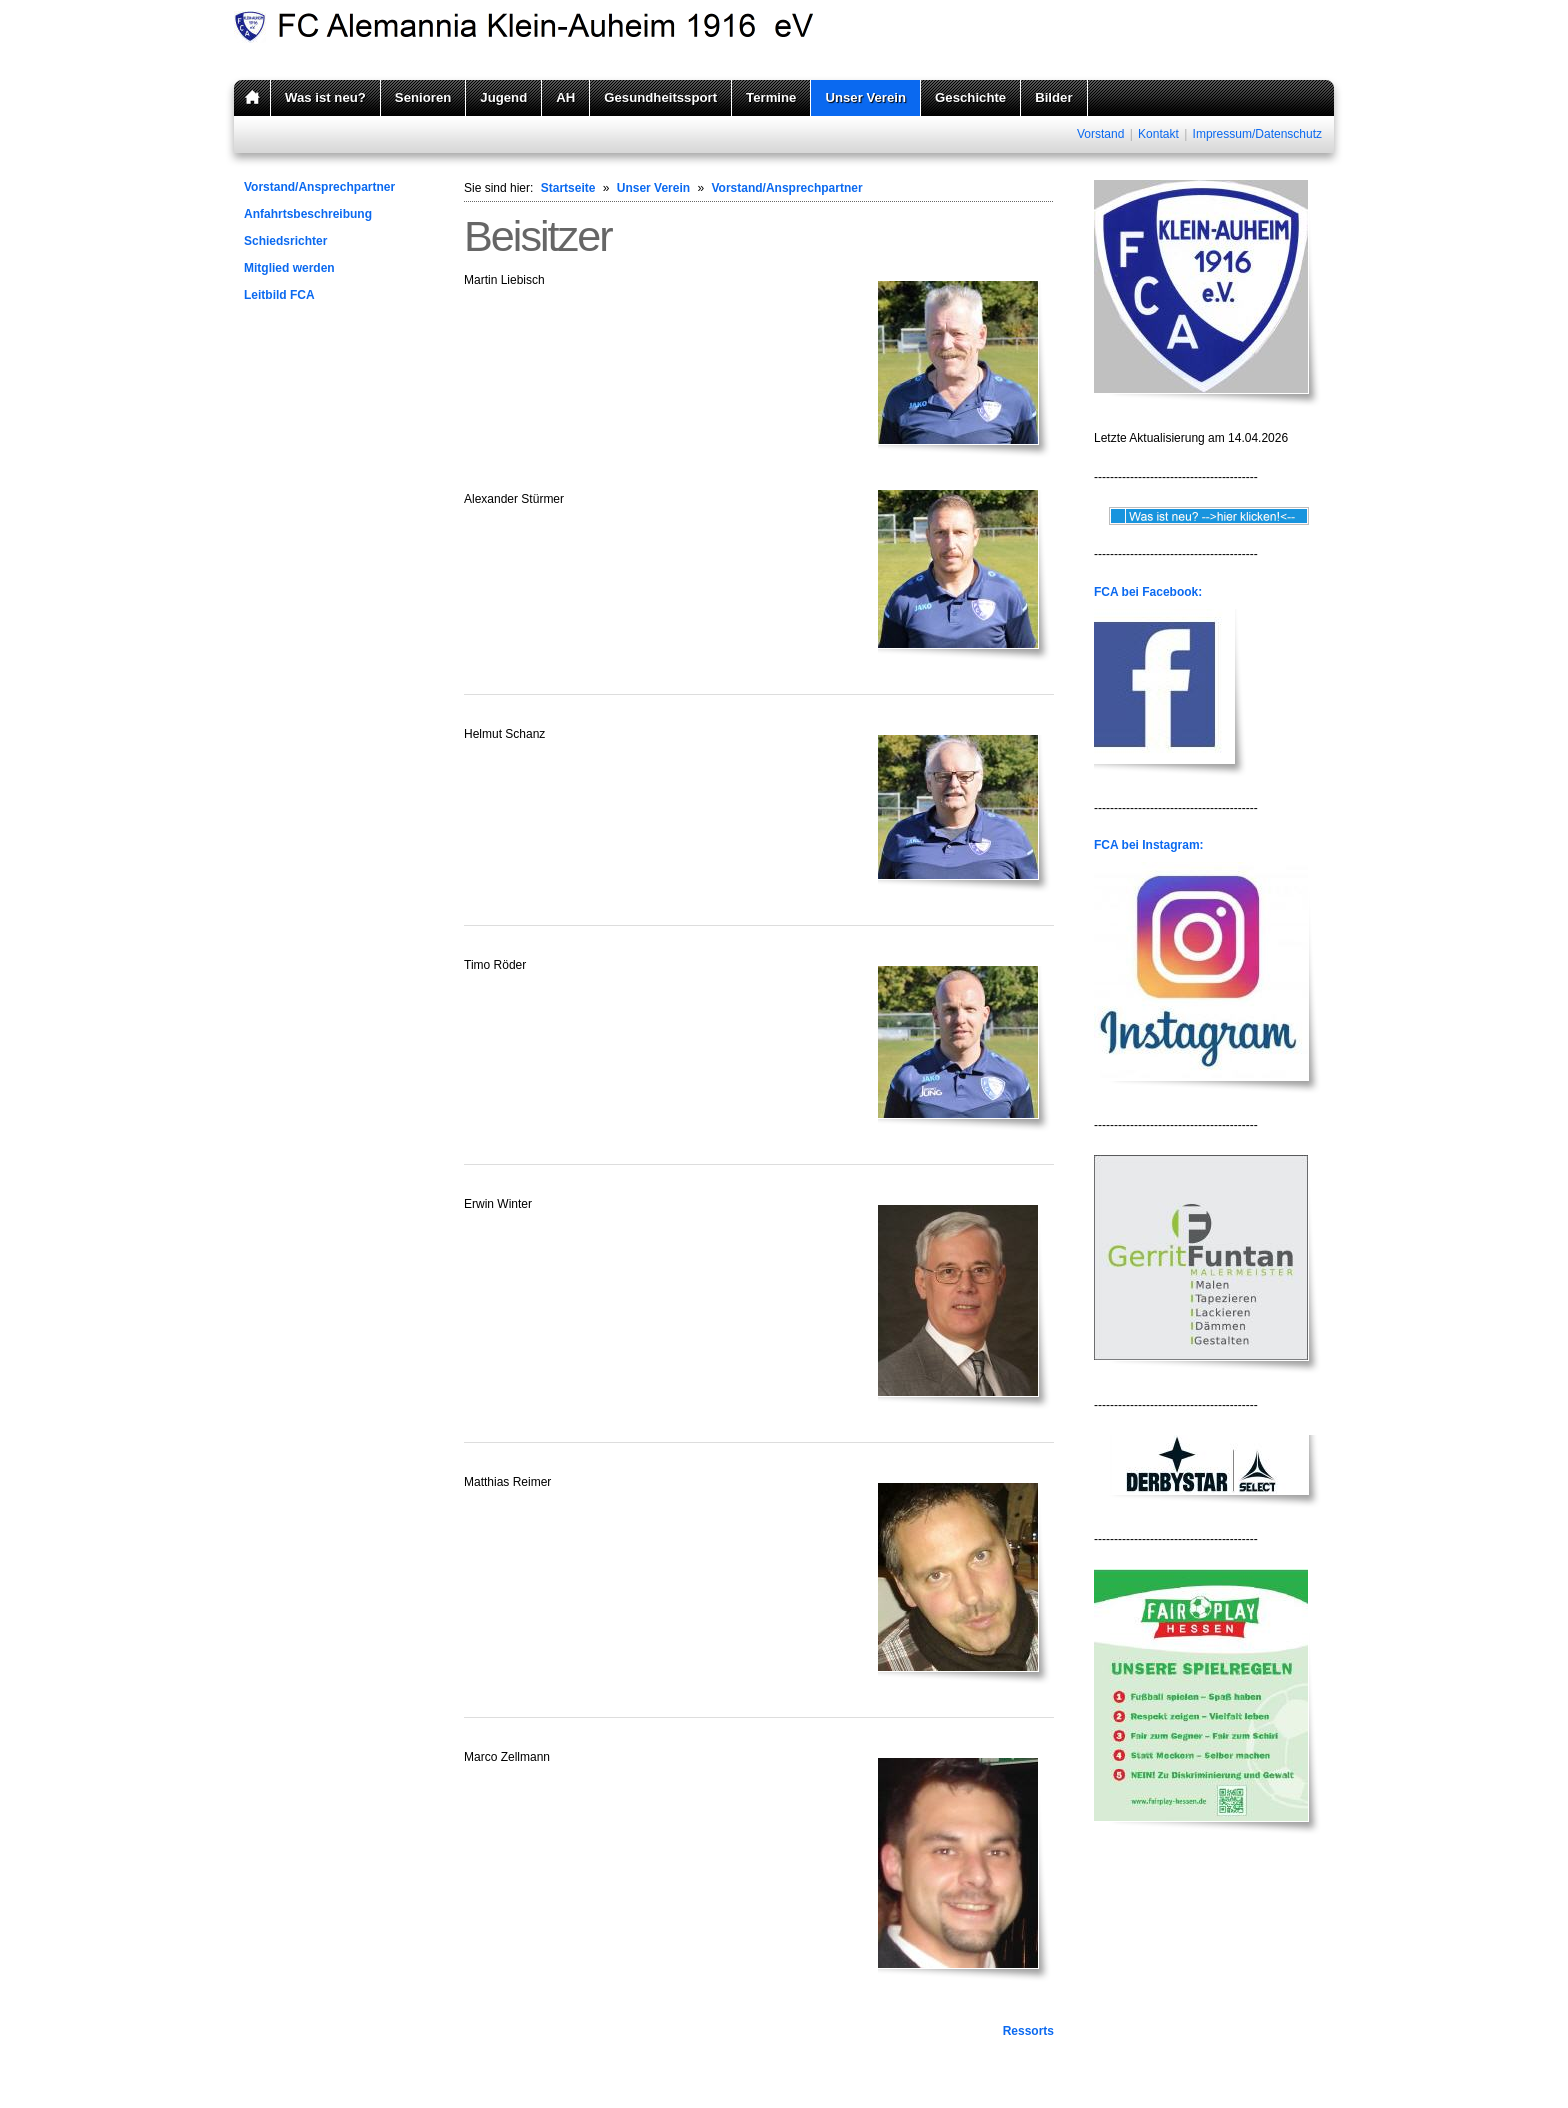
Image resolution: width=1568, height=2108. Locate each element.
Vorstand (1100, 134)
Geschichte (970, 97)
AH (565, 97)
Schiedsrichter (285, 241)
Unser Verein (865, 97)
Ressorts (1028, 2031)
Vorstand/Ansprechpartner (319, 187)
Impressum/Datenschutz (1257, 134)
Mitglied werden (289, 268)
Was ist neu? (325, 97)
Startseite (568, 188)
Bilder (1053, 97)
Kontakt (1158, 134)
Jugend (503, 97)
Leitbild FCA (279, 295)
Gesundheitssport (660, 97)
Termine (771, 97)
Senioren (423, 97)
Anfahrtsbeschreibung (308, 214)
